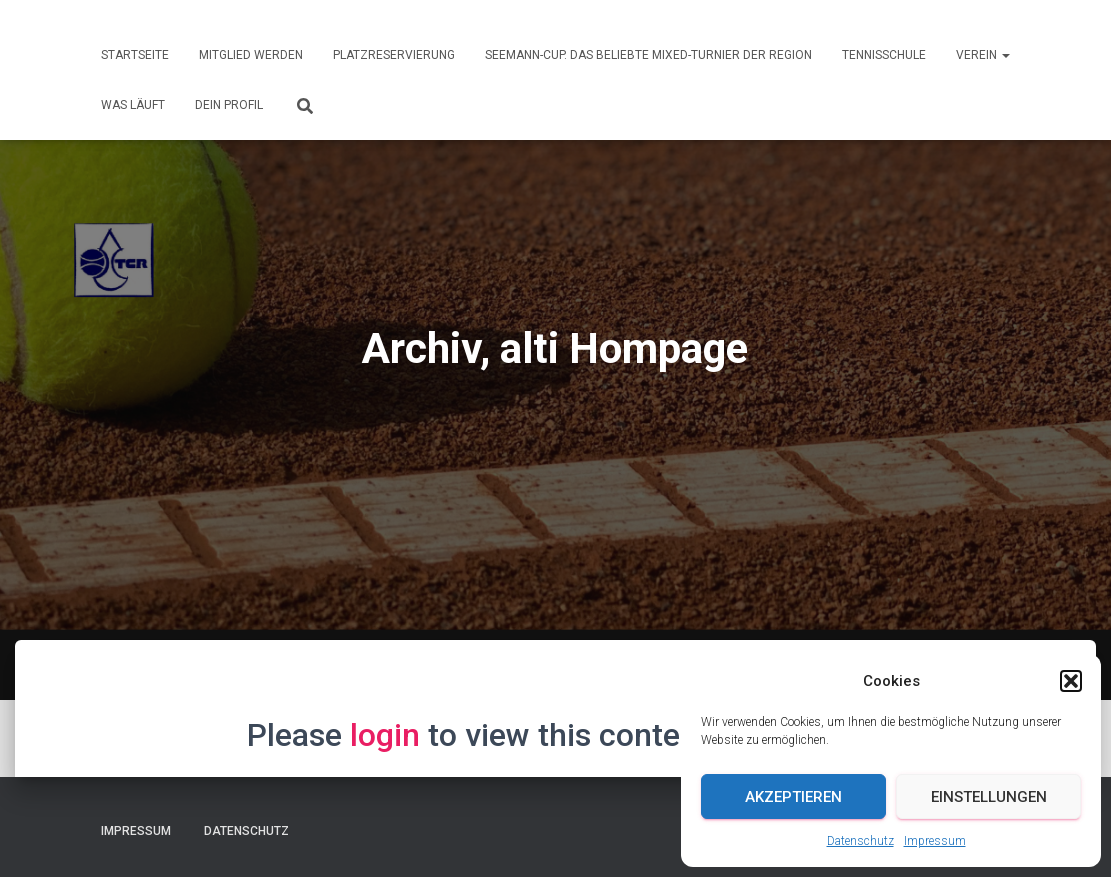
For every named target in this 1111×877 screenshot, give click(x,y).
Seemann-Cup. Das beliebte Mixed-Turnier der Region (648, 55)
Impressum (935, 841)
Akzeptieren (793, 797)
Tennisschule (884, 55)
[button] (1071, 681)
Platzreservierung (394, 55)
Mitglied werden (251, 55)
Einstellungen (989, 797)
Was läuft (133, 105)
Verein (983, 55)
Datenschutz (860, 841)
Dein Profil (229, 105)
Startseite (135, 55)
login (385, 735)
